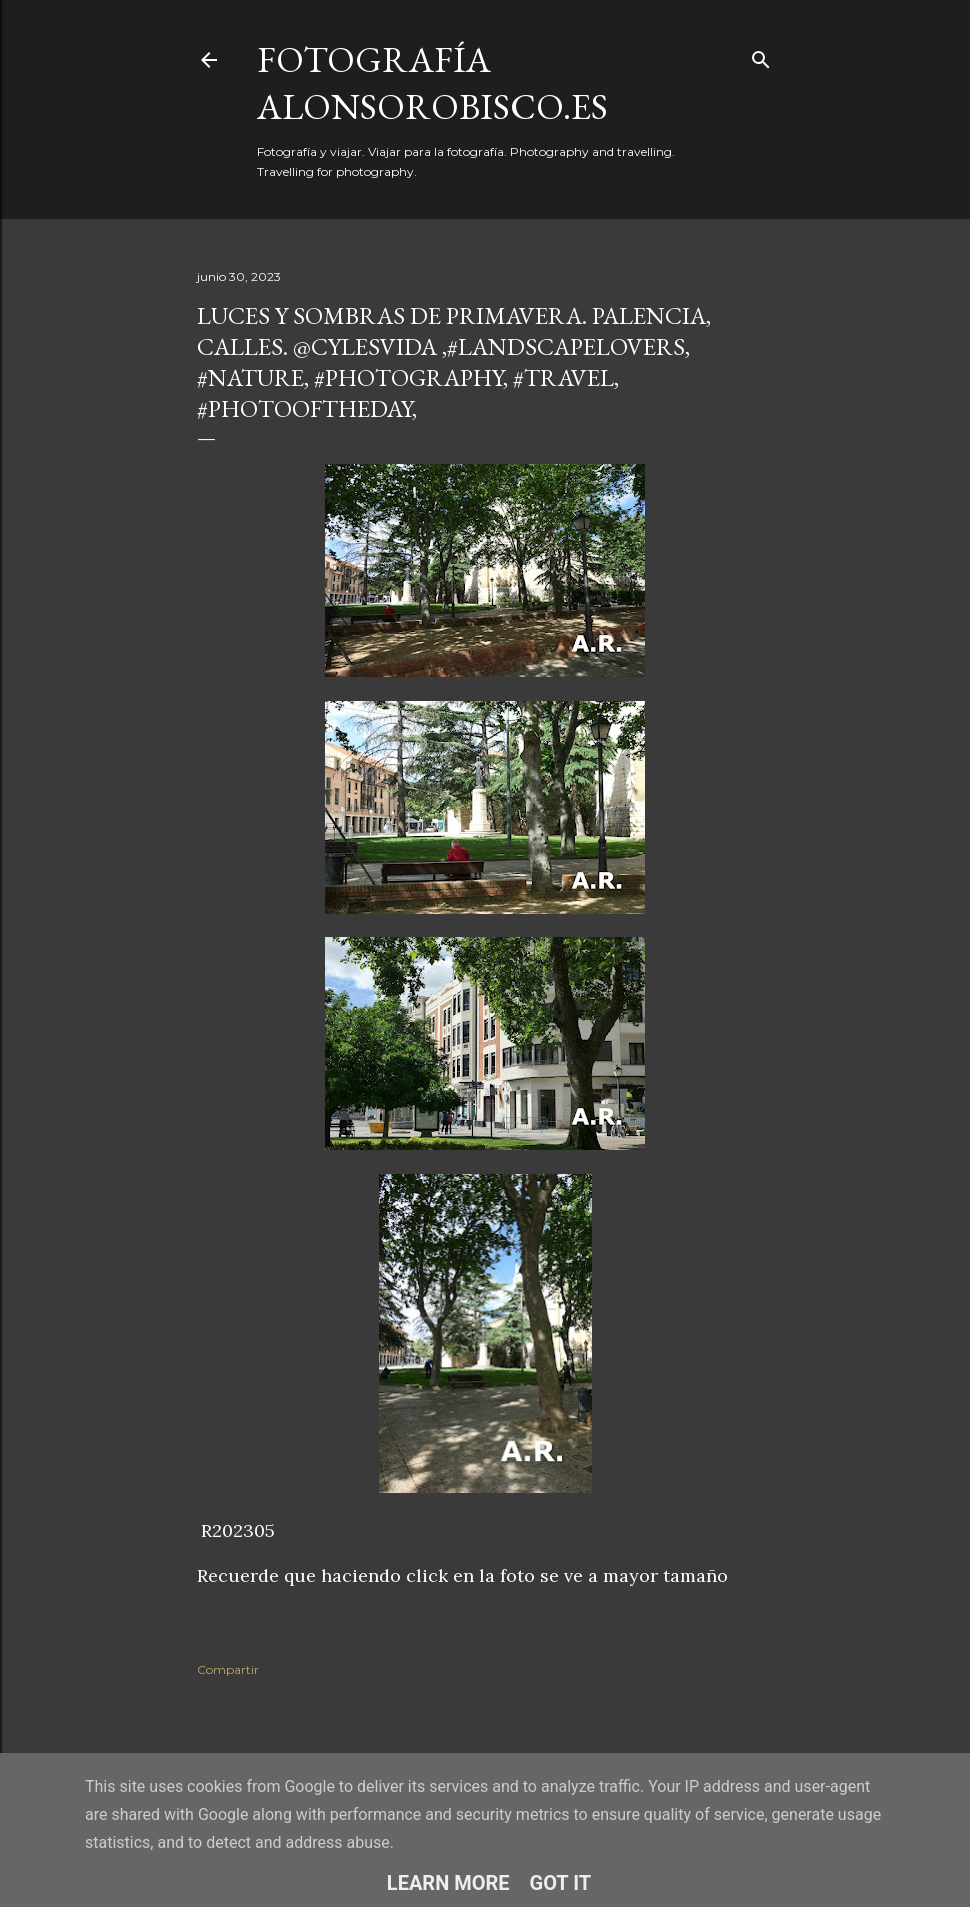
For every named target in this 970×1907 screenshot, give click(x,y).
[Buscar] (761, 55)
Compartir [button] (228, 1669)
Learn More (448, 1883)
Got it (561, 1883)
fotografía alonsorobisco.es (432, 83)
